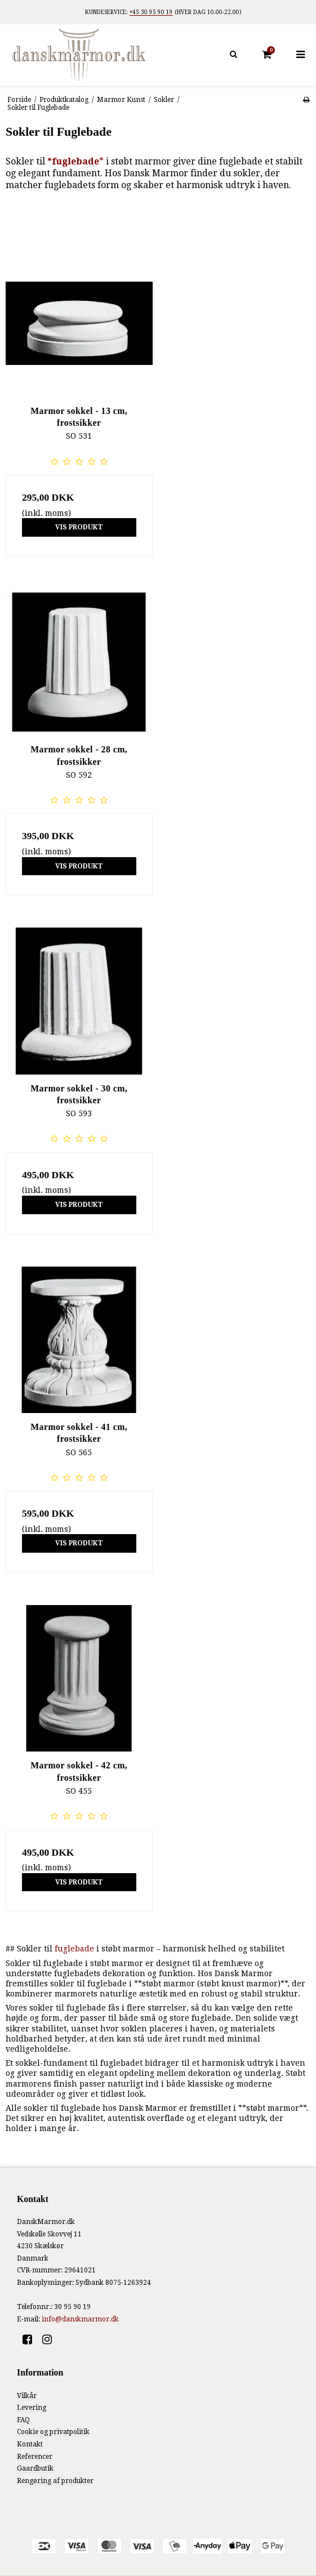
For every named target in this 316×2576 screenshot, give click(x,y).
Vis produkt (79, 527)
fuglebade (74, 1948)
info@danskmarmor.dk (80, 2319)
